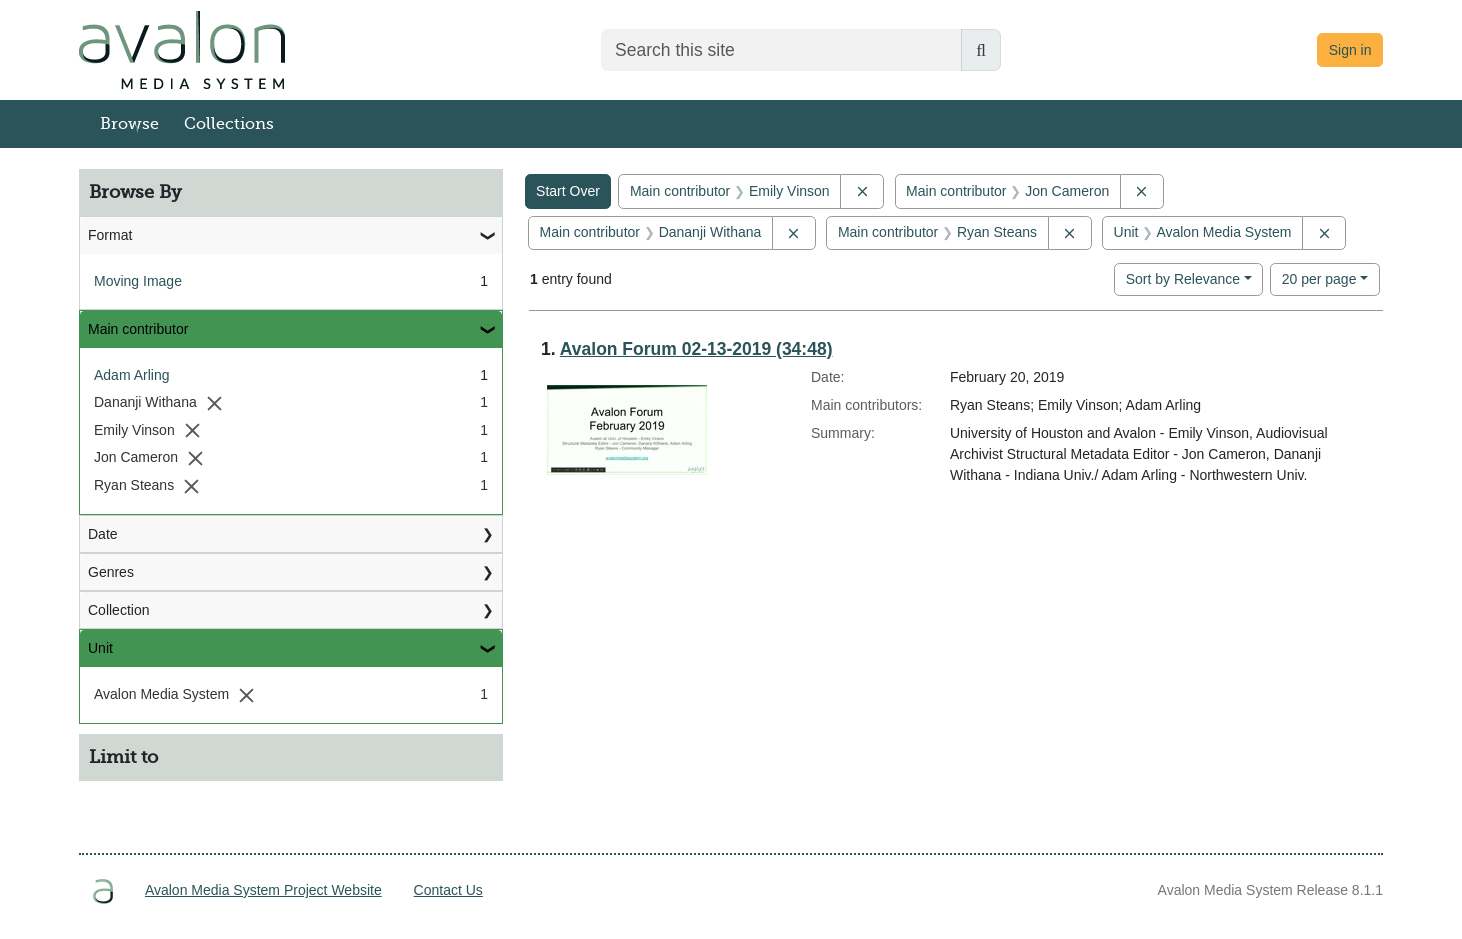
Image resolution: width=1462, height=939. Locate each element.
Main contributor (138, 329)
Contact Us (448, 890)
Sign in (1350, 50)
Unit (100, 648)
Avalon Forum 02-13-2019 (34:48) (696, 349)
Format (110, 235)
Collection (118, 610)
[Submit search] (981, 50)
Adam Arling (131, 375)
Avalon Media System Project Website (263, 890)
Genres (111, 572)
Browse (129, 124)
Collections (229, 124)
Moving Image (138, 281)
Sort (1183, 279)
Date (103, 534)
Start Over (568, 191)
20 (1319, 277)
